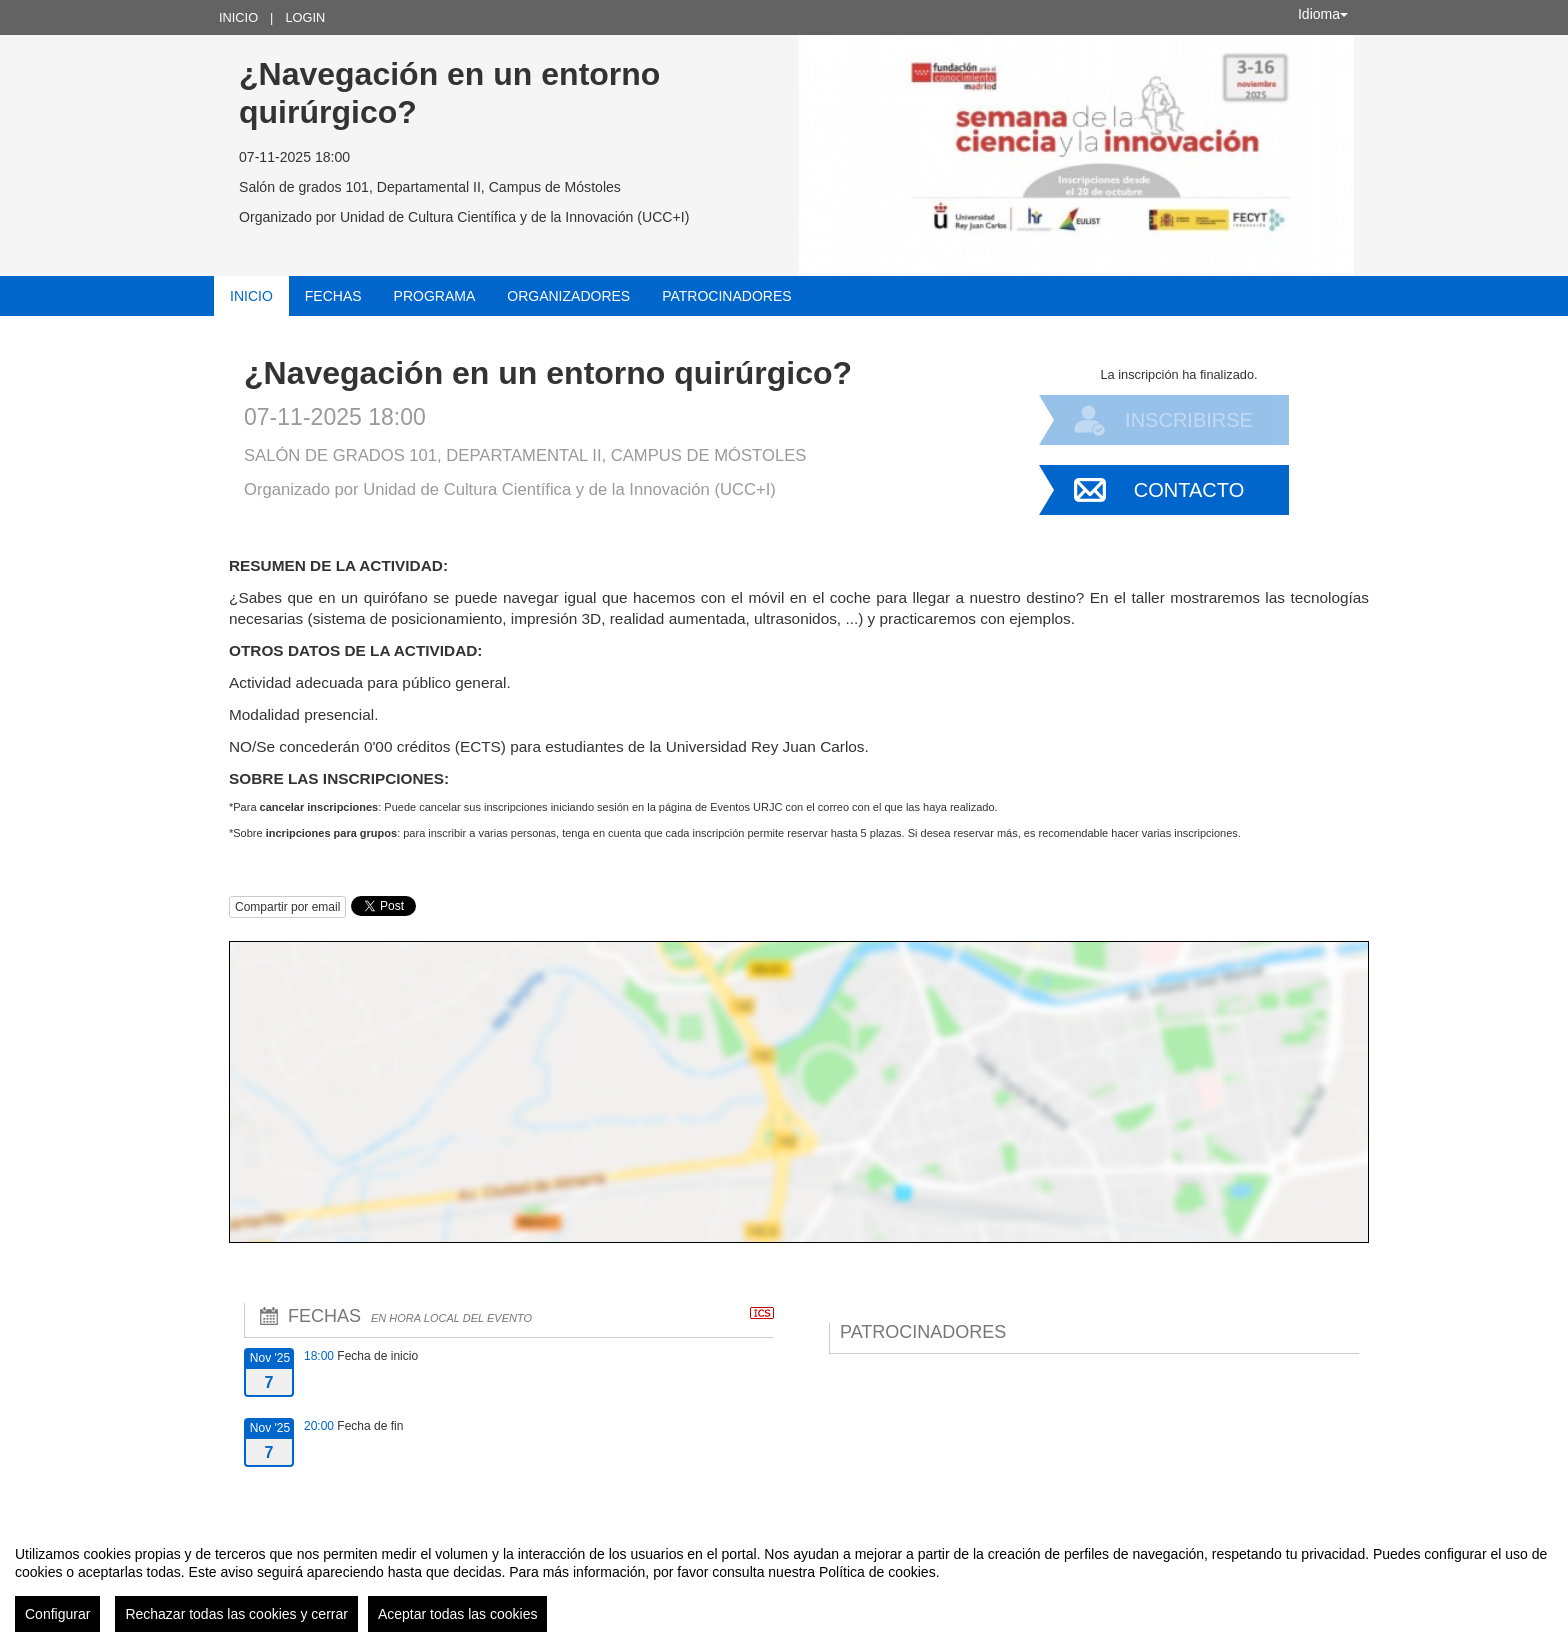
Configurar (57, 1614)
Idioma (1323, 14)
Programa (435, 296)
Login (305, 17)
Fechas (333, 296)
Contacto (1189, 490)
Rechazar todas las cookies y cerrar (236, 1614)
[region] (784, 1581)
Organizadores (568, 296)
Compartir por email (287, 907)
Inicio (238, 17)
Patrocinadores (726, 296)
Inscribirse (1189, 420)
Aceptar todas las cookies (458, 1614)
